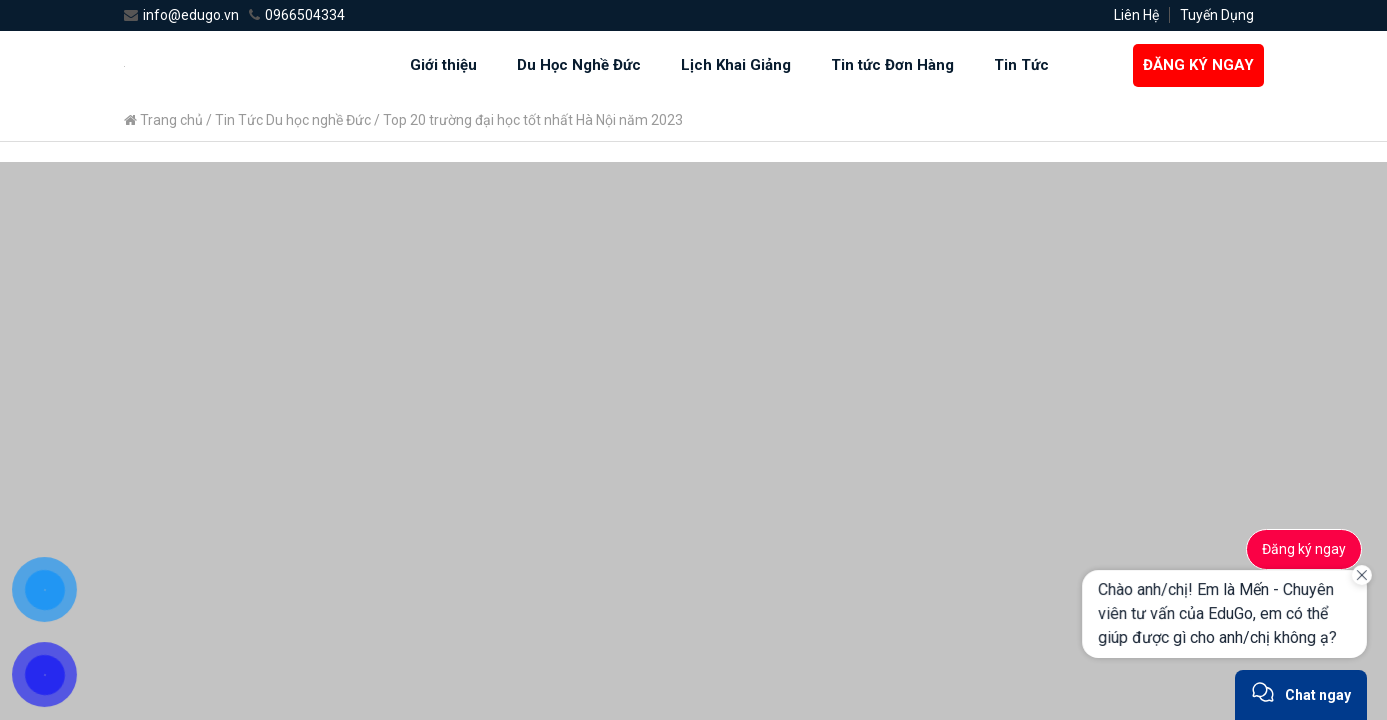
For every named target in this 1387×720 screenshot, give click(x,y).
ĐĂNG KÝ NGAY (1198, 65)
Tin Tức (1021, 65)
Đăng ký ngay (1304, 549)
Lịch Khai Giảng (736, 65)
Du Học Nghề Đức (579, 65)
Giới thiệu (443, 65)
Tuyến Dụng (1217, 15)
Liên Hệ (1136, 15)
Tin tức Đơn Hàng (892, 65)
